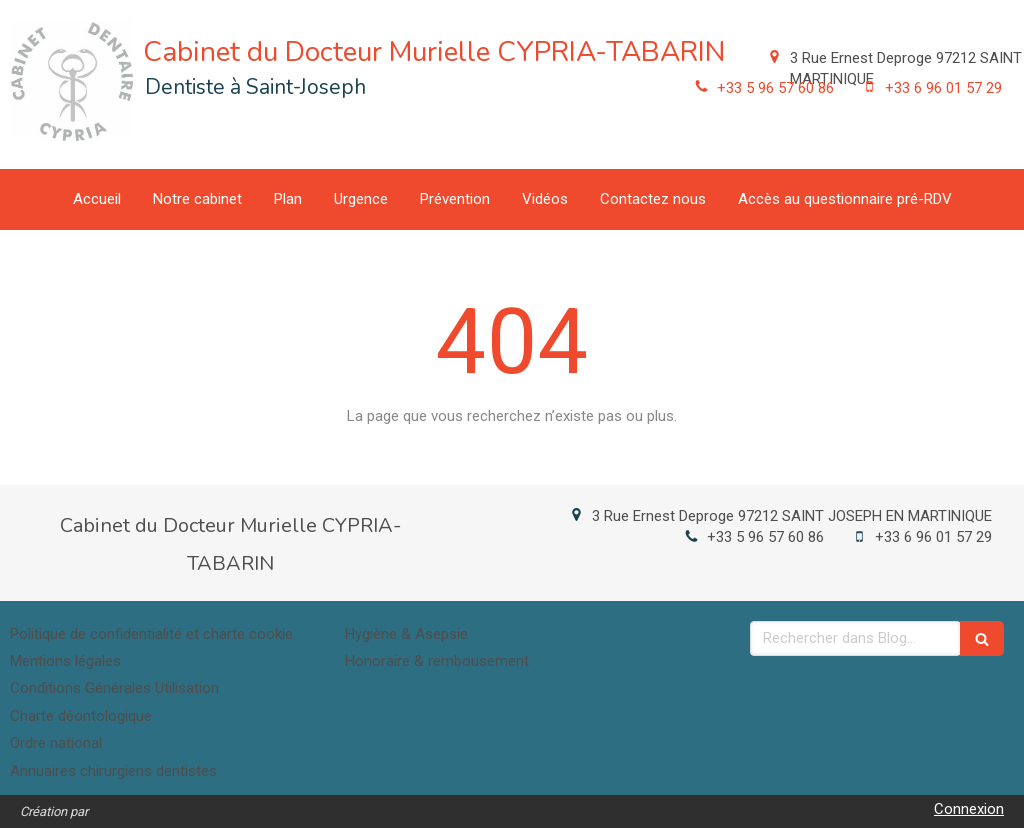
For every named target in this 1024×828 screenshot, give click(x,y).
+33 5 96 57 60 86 (775, 88)
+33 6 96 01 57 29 (943, 88)
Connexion (969, 809)
